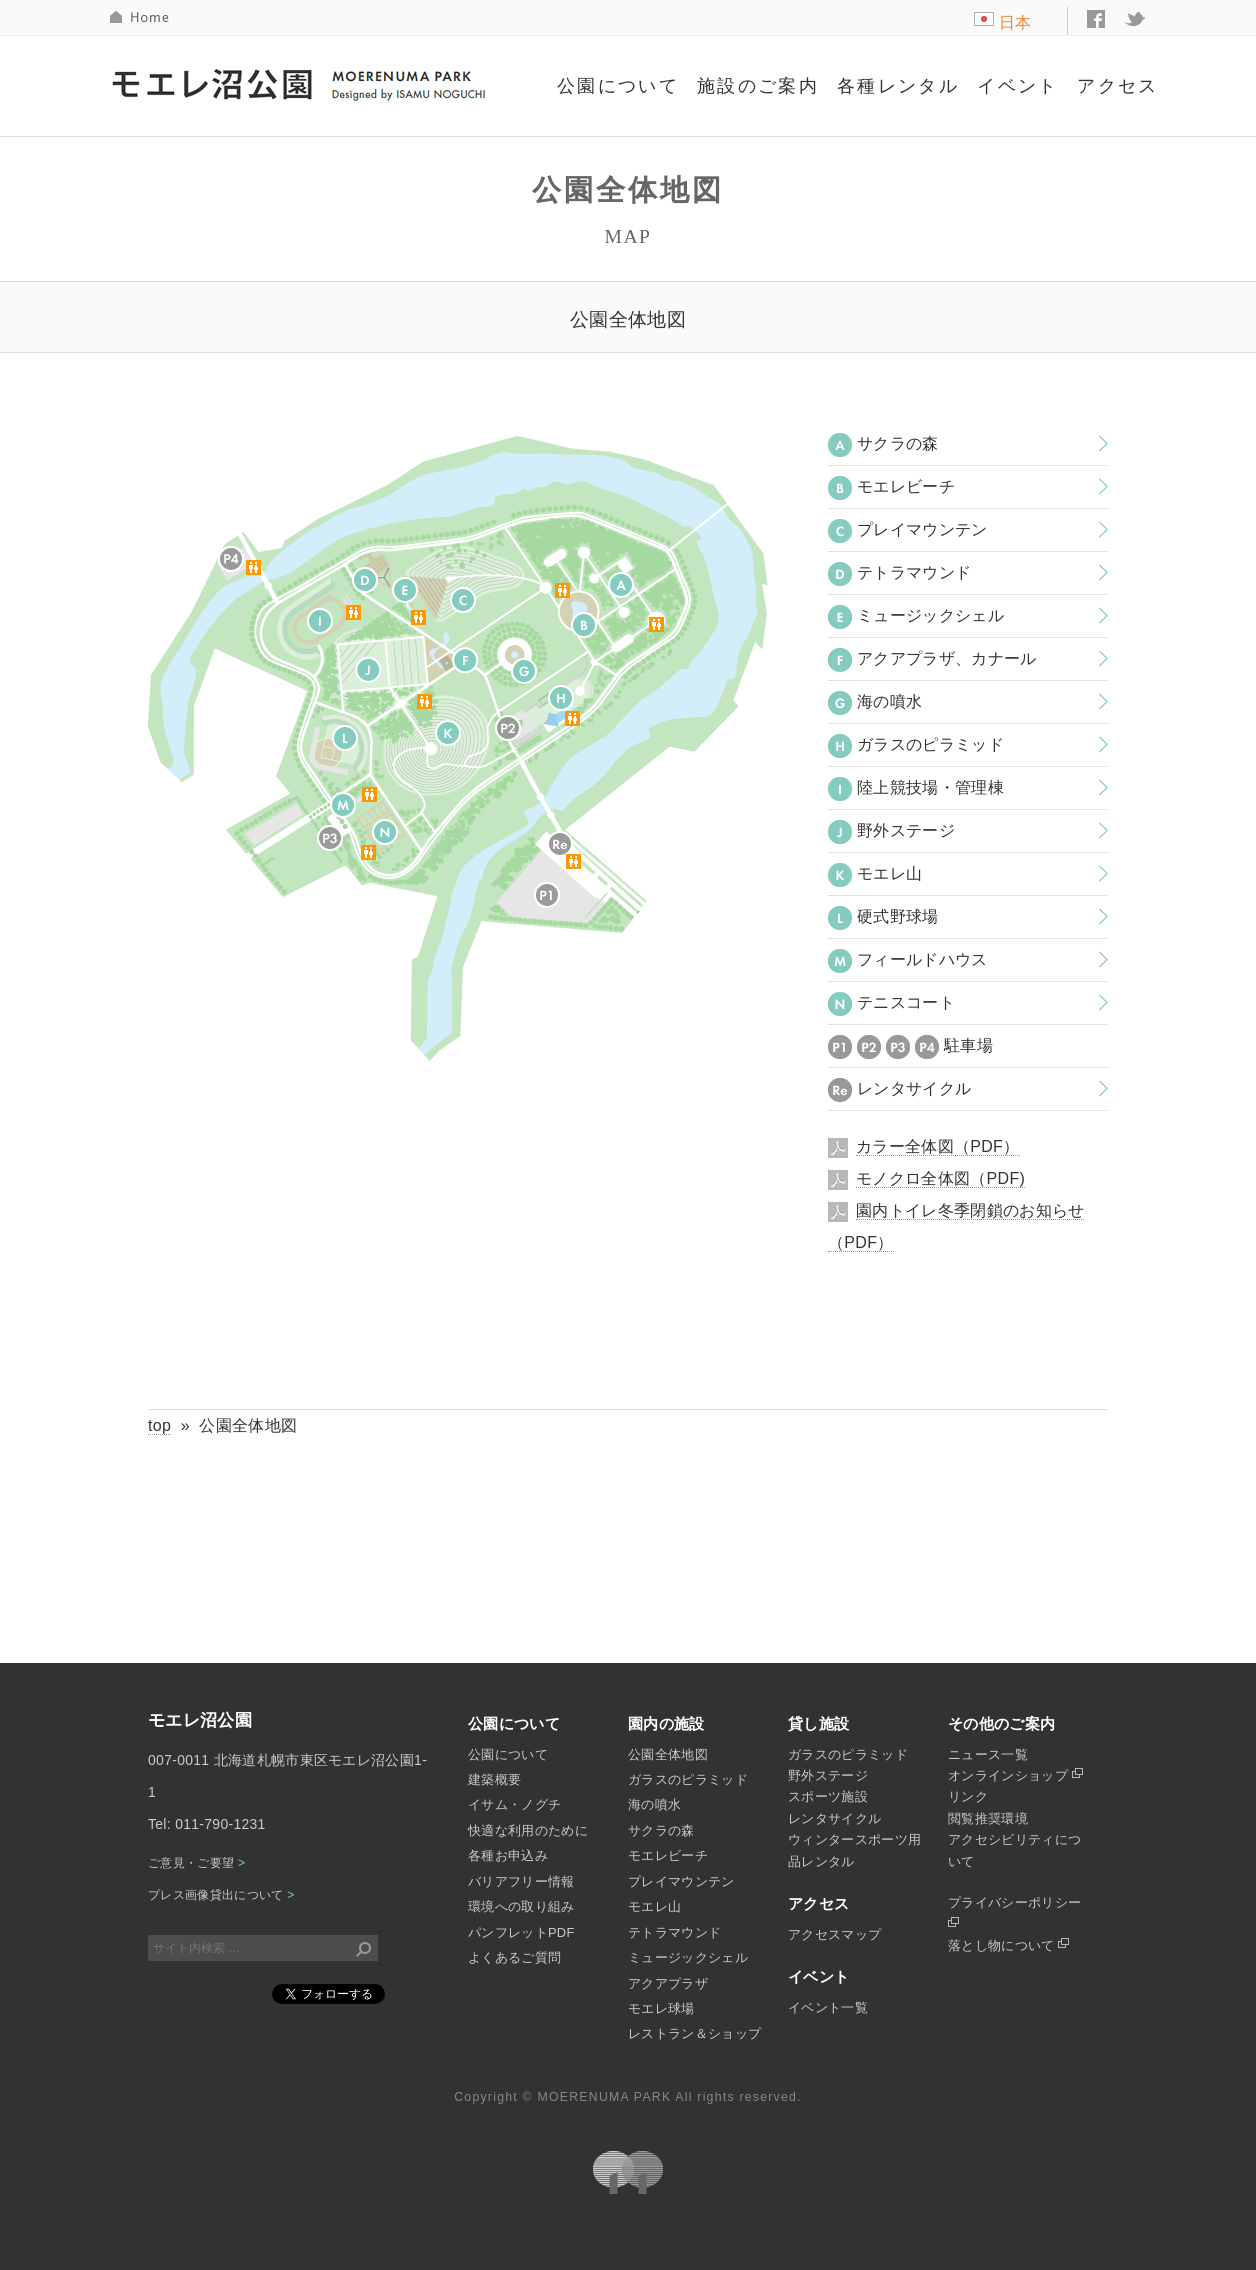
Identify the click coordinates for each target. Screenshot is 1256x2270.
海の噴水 (875, 703)
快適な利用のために (528, 1830)
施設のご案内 (758, 86)
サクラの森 (883, 445)
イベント (1018, 86)
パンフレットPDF (521, 1932)
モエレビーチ (891, 488)
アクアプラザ (668, 1983)
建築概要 (494, 1779)
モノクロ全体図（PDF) (940, 1178)
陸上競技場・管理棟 (916, 789)
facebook (1096, 19)
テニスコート (891, 1004)
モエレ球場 (661, 2008)
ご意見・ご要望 (196, 1863)
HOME (141, 17)
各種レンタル (898, 86)
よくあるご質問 (514, 1957)
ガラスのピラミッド (916, 746)
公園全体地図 (668, 1754)
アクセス (1118, 86)
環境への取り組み (521, 1906)
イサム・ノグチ (514, 1804)
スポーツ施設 (828, 1796)
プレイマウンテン (908, 531)
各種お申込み (508, 1855)
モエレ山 (875, 875)
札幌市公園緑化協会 (628, 2172)
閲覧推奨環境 (988, 1818)
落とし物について (1008, 1945)
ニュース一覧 (988, 1754)
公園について (618, 86)
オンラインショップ (1015, 1775)
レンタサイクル (899, 1090)
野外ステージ (891, 832)
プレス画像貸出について (221, 1895)
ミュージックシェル (916, 617)
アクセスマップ (834, 1934)
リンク (968, 1796)
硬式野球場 (883, 918)
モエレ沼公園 (301, 83)
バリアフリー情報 (521, 1881)
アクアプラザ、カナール (932, 660)
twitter (1136, 19)
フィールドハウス (908, 961)
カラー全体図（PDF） (938, 1146)
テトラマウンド (899, 574)
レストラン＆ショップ (694, 2033)
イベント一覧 (828, 2007)
